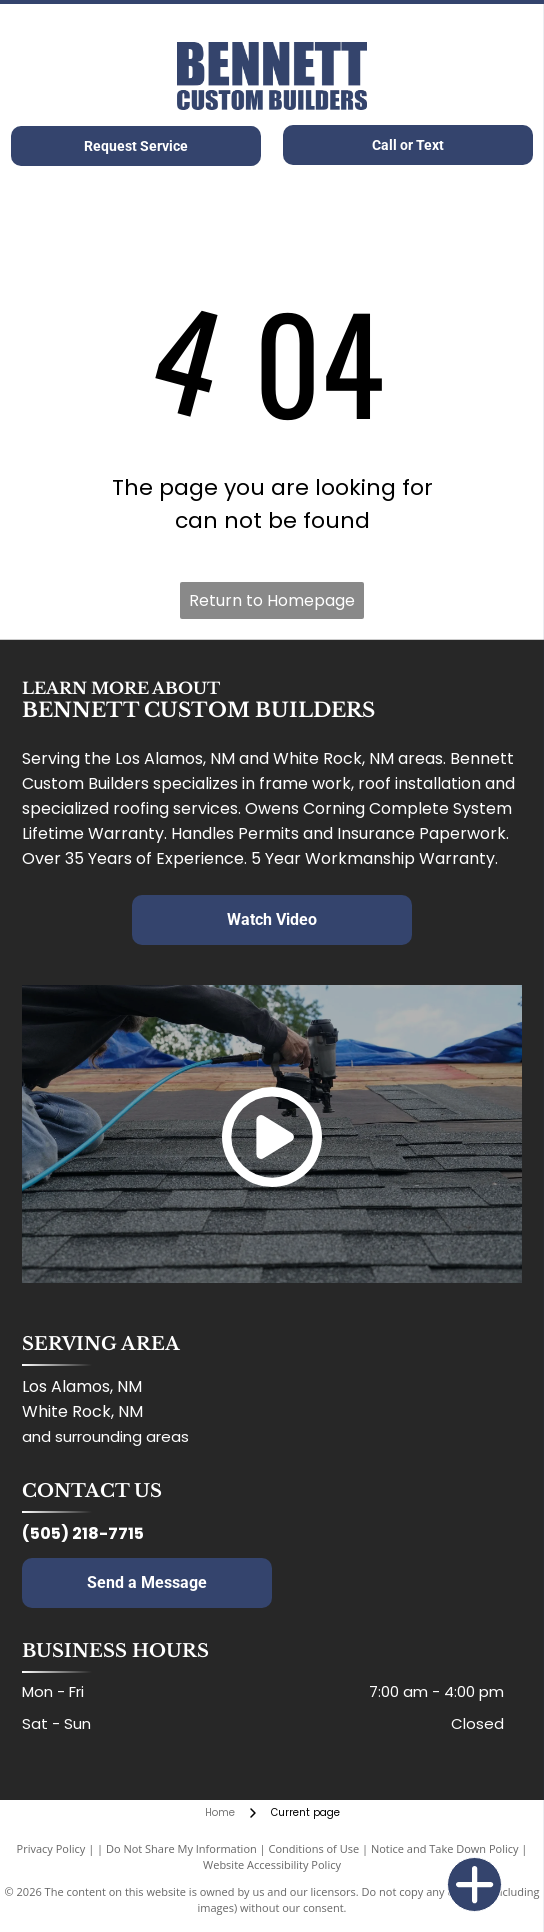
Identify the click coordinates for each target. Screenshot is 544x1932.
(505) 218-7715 (83, 1533)
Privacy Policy (51, 1848)
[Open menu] (512, 76)
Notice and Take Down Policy (445, 1848)
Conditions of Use (314, 1848)
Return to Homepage (272, 600)
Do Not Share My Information (181, 1848)
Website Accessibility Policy (272, 1864)
